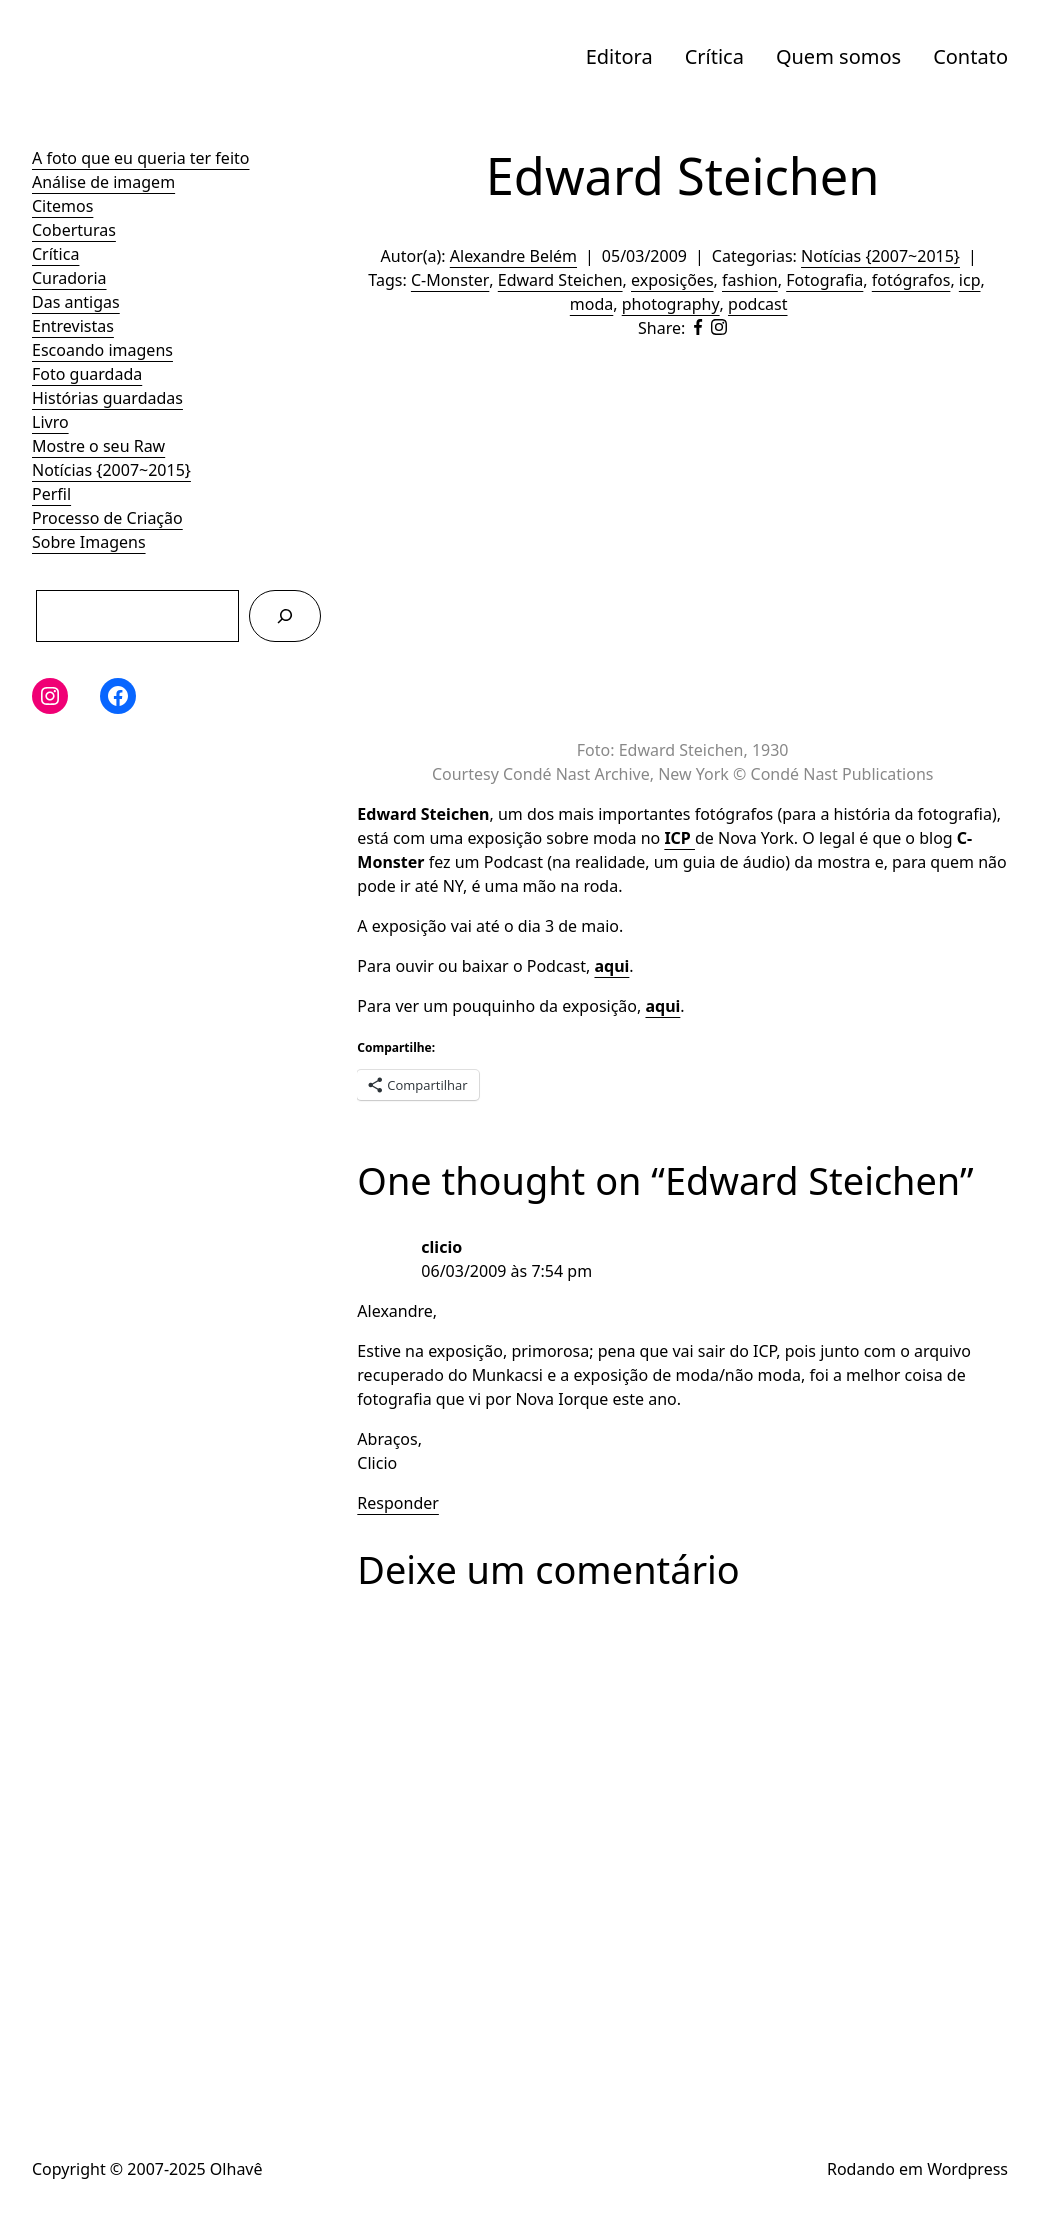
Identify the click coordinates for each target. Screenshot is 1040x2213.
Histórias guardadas (107, 398)
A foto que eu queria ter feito (140, 158)
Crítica (714, 56)
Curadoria (69, 278)
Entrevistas (73, 326)
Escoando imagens (102, 350)
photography (671, 304)
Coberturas (74, 230)
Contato (970, 56)
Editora (619, 56)
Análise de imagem (103, 182)
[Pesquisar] (285, 615)
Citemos (62, 206)
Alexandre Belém (513, 256)
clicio (441, 1247)
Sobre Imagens (89, 542)
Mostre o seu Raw (98, 446)
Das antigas (76, 302)
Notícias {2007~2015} (111, 470)
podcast (757, 304)
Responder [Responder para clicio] (398, 1503)
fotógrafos (911, 280)
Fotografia (824, 280)
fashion (750, 280)
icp (970, 280)
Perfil (51, 494)
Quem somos (838, 56)
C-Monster (450, 280)
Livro (50, 422)
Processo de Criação (107, 518)
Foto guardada (87, 374)
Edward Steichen (560, 280)
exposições (672, 280)
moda (591, 304)
